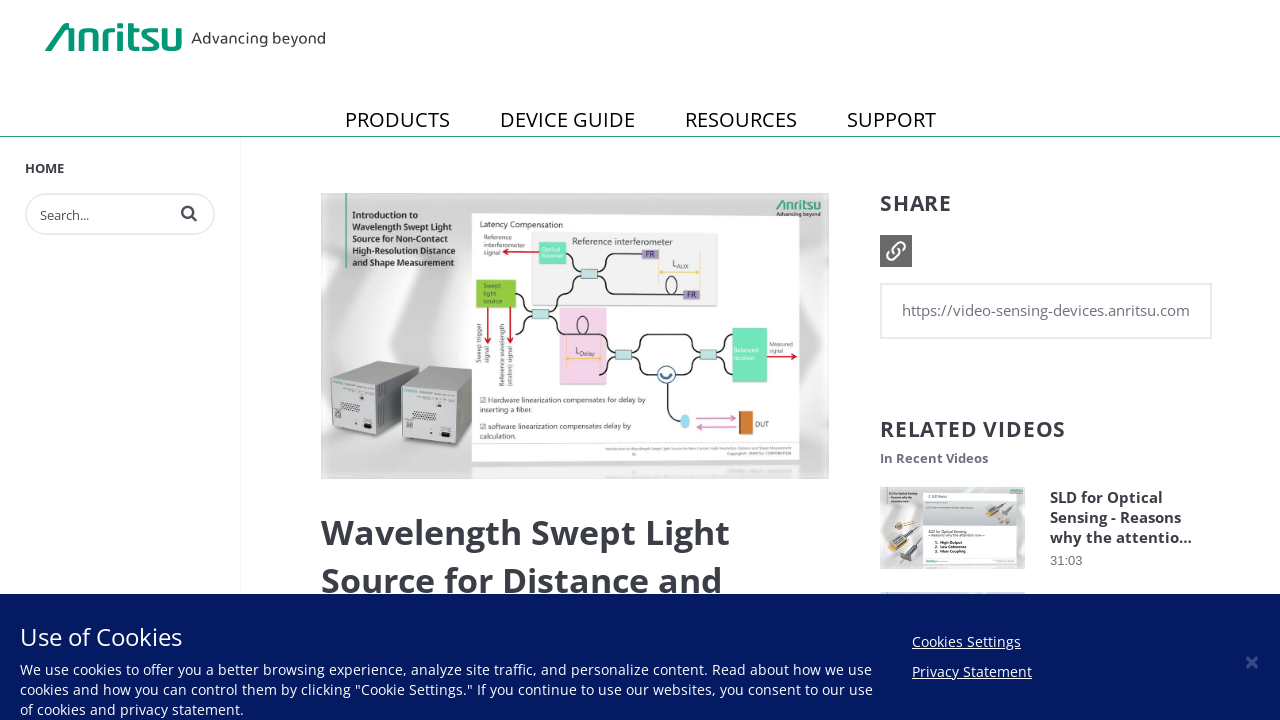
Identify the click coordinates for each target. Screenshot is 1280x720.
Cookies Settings (966, 641)
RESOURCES (741, 119)
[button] (189, 213)
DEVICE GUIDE (567, 119)
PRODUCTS (397, 119)
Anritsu (185, 38)
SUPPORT (891, 119)
